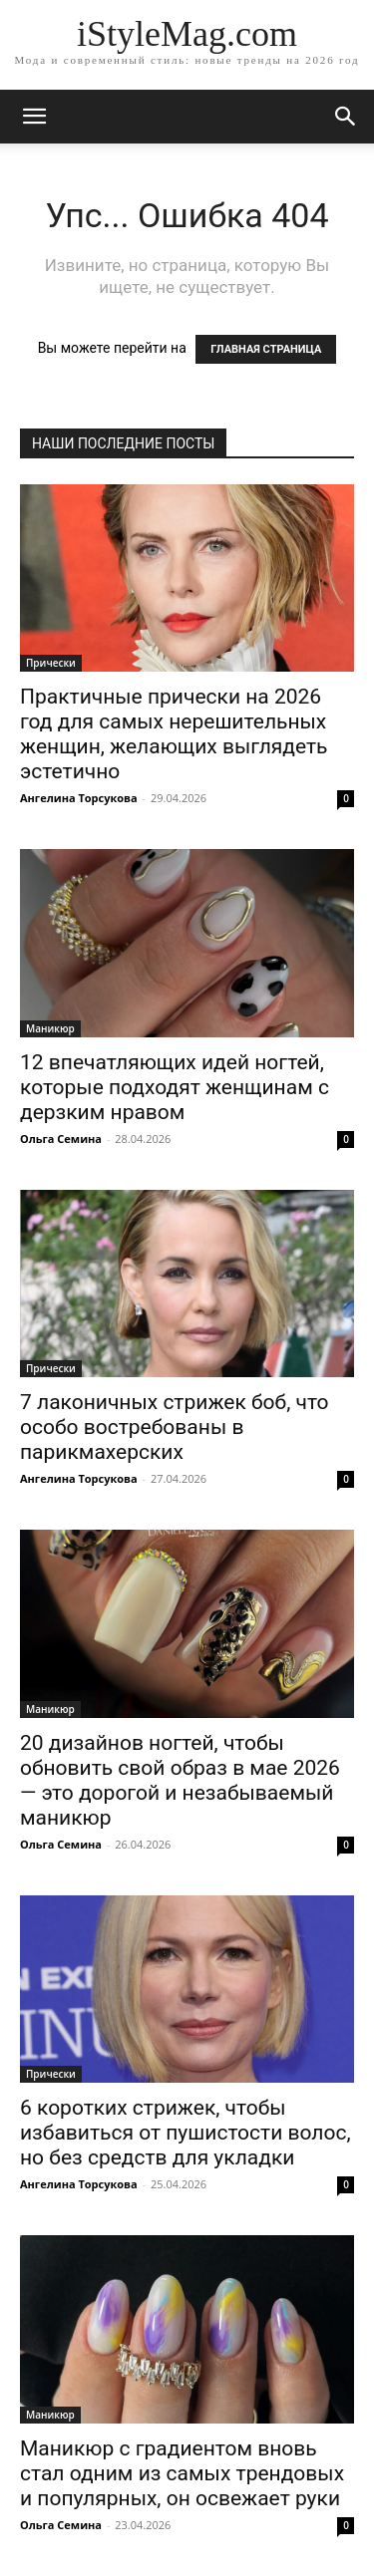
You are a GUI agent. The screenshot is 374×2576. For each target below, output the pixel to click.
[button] (346, 116)
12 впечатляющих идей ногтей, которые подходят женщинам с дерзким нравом (174, 1087)
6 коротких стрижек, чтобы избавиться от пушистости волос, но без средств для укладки (185, 2132)
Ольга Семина (61, 1138)
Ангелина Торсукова (79, 797)
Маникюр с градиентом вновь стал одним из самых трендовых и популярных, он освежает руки (182, 2473)
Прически (51, 663)
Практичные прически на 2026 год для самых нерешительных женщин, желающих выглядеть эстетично (174, 734)
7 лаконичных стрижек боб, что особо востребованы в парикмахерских (174, 1427)
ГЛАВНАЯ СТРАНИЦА (265, 349)
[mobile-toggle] (34, 116)
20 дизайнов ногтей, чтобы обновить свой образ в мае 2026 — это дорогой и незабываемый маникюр (180, 1780)
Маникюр (50, 1028)
